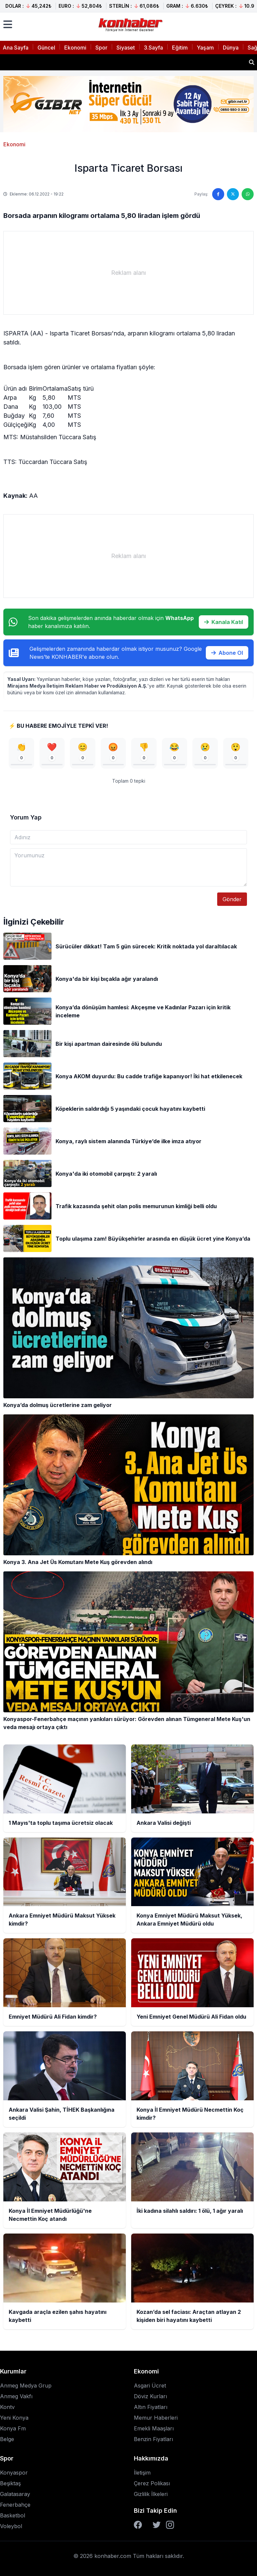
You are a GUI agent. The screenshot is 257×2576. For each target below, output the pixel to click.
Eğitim (180, 47)
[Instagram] (170, 2525)
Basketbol (12, 2515)
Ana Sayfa (15, 47)
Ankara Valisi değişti (36, 62)
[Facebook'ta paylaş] (218, 194)
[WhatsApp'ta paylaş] (248, 194)
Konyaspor (14, 2472)
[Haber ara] (251, 62)
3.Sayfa (153, 47)
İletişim (142, 2472)
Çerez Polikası (152, 2483)
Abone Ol (227, 652)
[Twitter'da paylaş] (233, 194)
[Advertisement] (128, 273)
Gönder (232, 899)
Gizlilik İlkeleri (151, 2494)
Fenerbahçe (15, 2504)
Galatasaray (15, 2494)
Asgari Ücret (150, 2385)
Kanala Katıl (223, 622)
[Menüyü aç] (7, 24)
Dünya (231, 47)
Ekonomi (75, 47)
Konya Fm (13, 2428)
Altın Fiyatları (150, 2407)
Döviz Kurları (150, 2396)
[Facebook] (138, 2525)
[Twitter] (157, 2525)
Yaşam (205, 47)
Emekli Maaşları (154, 2428)
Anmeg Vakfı (16, 2396)
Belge (7, 2439)
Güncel (46, 47)
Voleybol (11, 2526)
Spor (101, 47)
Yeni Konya (14, 2417)
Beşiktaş (10, 2483)
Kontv (7, 2407)
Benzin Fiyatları (153, 2439)
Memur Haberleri (156, 2417)
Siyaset (125, 47)
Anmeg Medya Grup (26, 2385)
